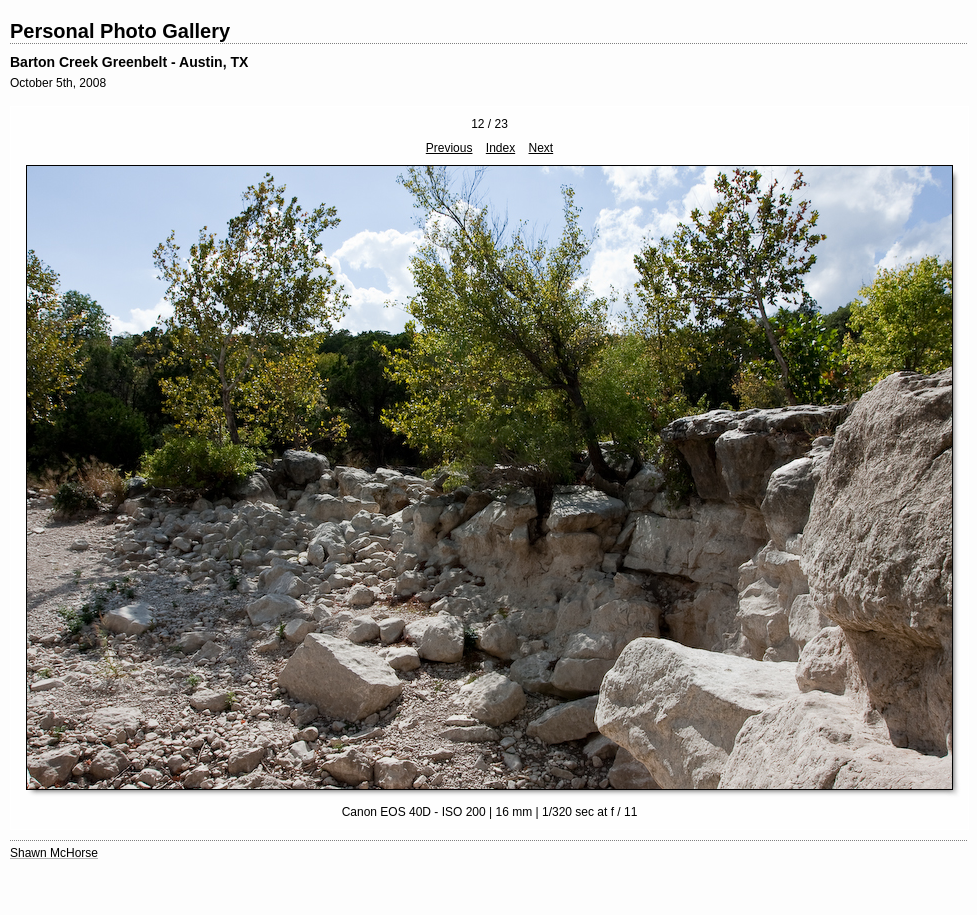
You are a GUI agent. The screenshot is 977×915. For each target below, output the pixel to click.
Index (500, 148)
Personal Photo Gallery (120, 31)
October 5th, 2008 (58, 83)
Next (541, 148)
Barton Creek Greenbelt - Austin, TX (129, 62)
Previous (449, 148)
